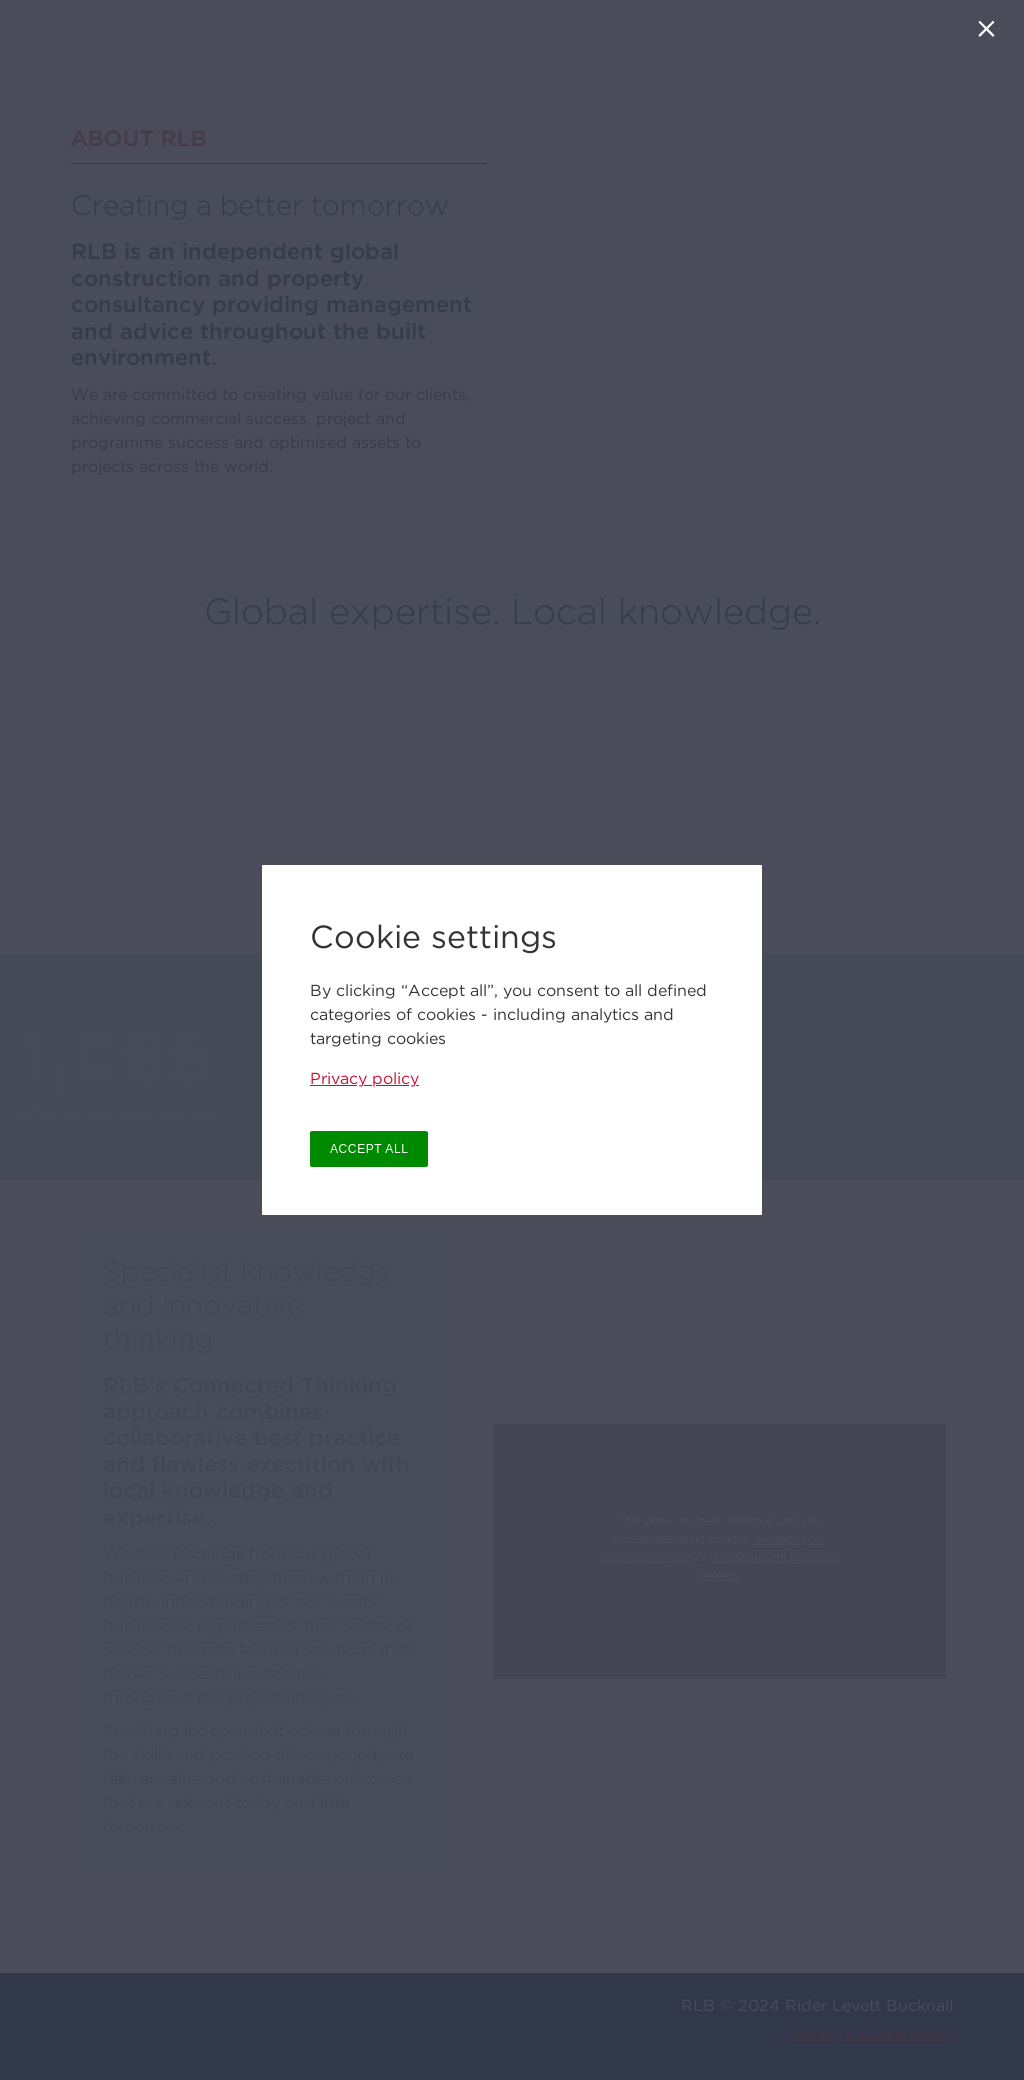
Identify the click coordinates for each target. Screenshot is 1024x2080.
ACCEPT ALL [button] (369, 1149)
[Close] (990, 33)
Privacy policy (364, 1078)
